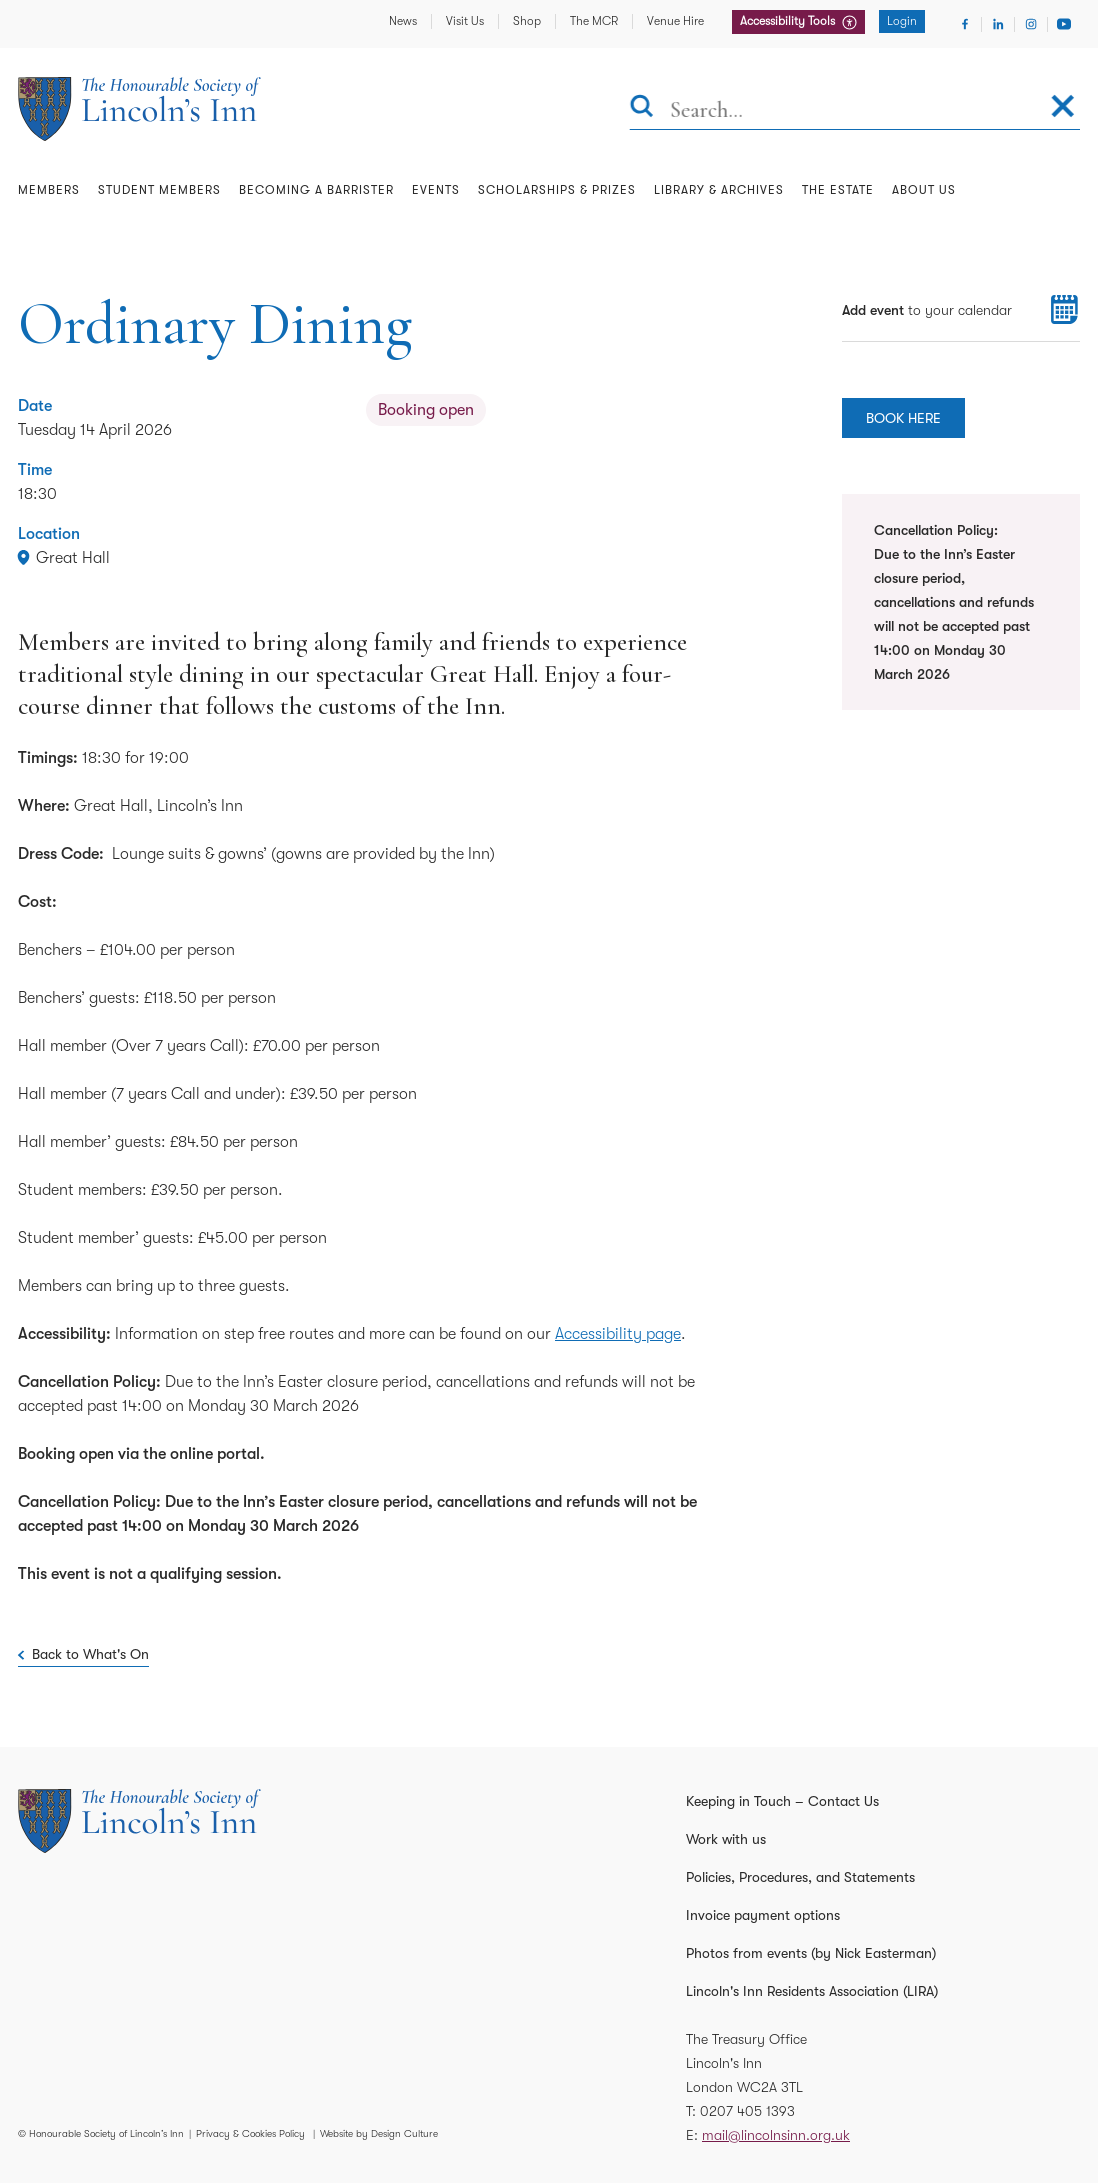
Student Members (159, 190)
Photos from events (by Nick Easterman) (811, 1953)
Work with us (726, 1839)
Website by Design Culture (379, 2133)
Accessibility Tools (789, 21)
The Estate (838, 190)
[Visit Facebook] (965, 24)
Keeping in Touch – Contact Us (782, 1801)
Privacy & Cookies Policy (250, 2133)
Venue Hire (675, 21)
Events (436, 190)
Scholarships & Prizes (557, 190)
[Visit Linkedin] (998, 24)
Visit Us (465, 21)
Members (49, 190)
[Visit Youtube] (1064, 24)
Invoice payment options (763, 1915)
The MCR (594, 21)
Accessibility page (618, 1334)
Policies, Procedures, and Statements (800, 1877)
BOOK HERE (903, 418)
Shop (527, 21)
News (403, 21)
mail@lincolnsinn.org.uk (776, 2135)
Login (902, 21)
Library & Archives (719, 190)
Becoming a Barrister (316, 190)
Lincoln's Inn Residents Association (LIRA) (812, 1991)
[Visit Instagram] (1031, 24)
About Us (924, 190)
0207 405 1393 (747, 2111)
